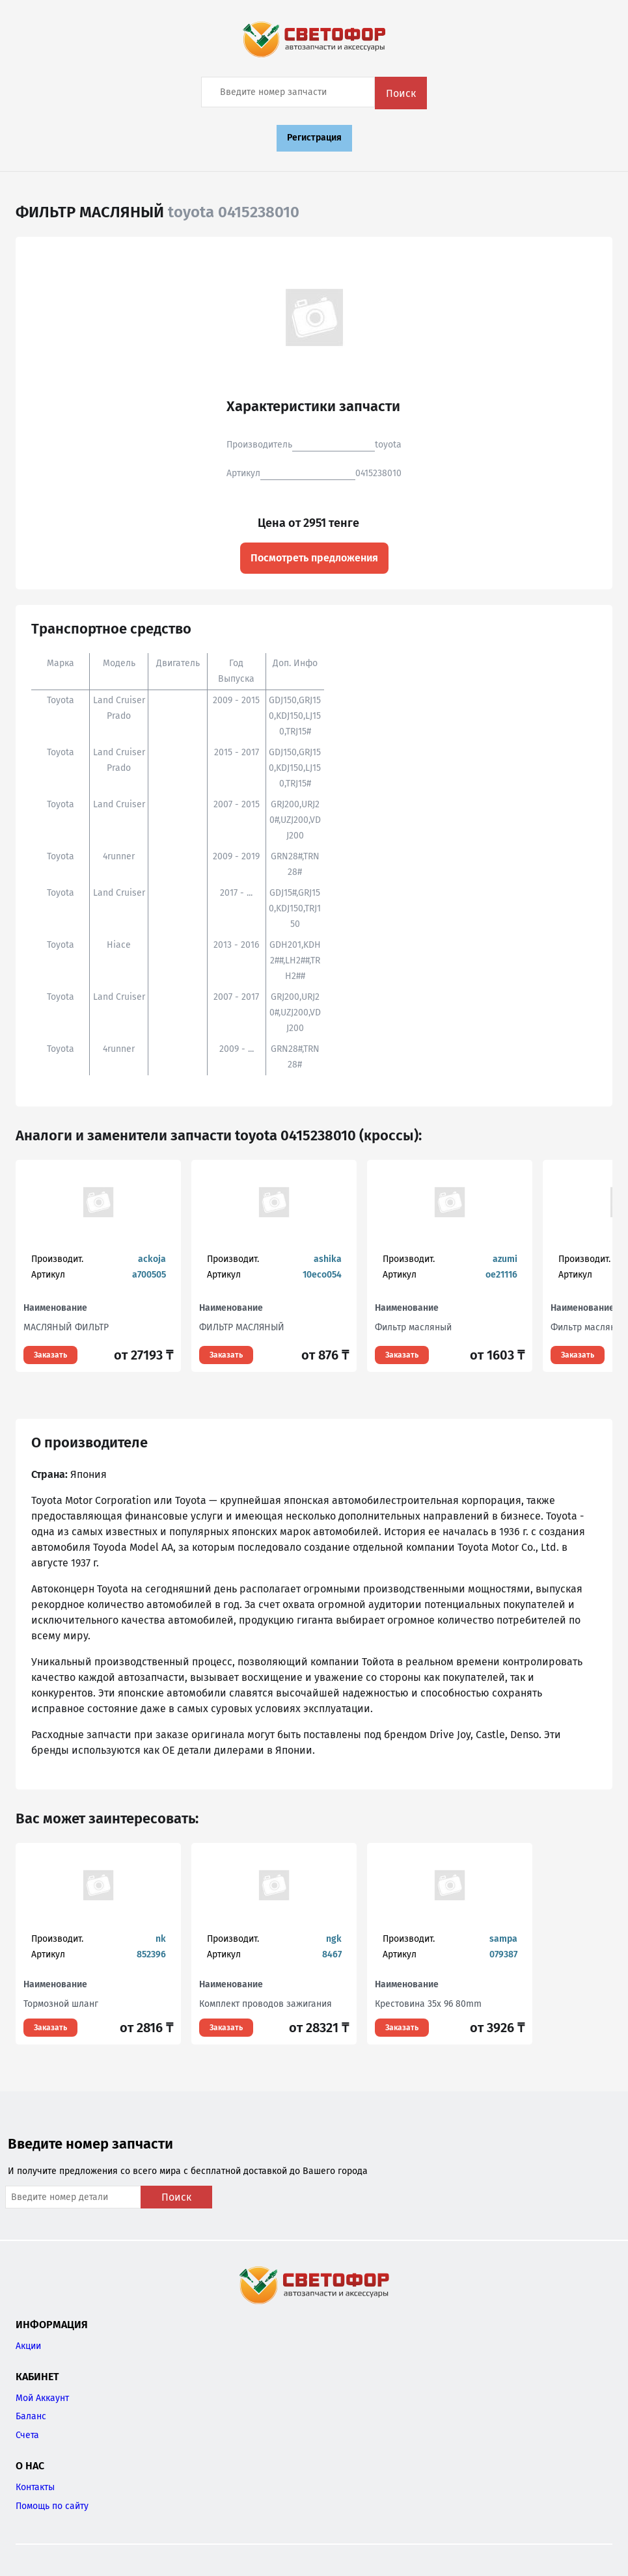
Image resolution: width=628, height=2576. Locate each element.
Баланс (31, 2416)
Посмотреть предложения (314, 558)
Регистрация (314, 137)
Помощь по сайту (52, 2506)
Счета (27, 2435)
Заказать (50, 1355)
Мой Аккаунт (42, 2398)
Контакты (35, 2487)
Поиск (401, 93)
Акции (28, 2346)
